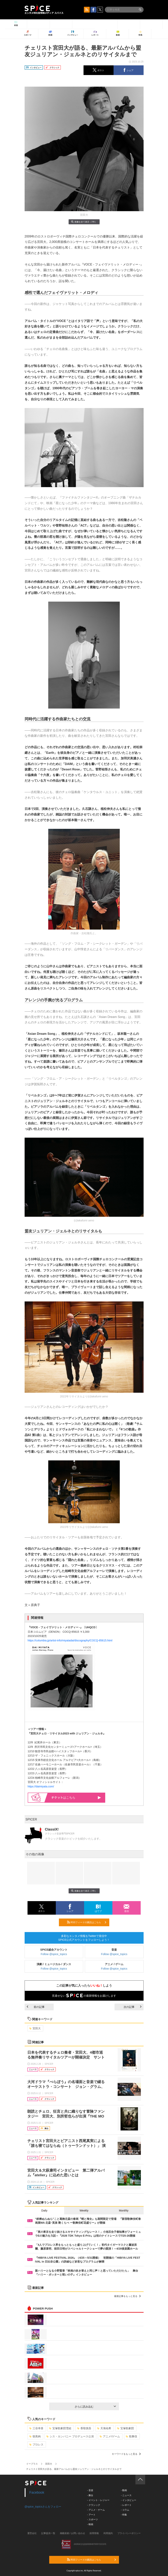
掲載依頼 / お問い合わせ (72, 2533)
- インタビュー (128, 2500)
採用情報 (94, 2533)
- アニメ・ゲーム (96, 2510)
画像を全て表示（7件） (84, 221)
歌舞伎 (131, 2436)
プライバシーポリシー (129, 2533)
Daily (44, 2210)
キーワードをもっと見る (126, 2454)
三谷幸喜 (36, 2428)
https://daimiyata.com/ (41, 1786)
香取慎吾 (84, 2428)
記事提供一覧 (48, 2533)
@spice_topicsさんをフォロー (43, 2506)
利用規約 (108, 2533)
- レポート (126, 2505)
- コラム (125, 2510)
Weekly (84, 2210)
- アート (91, 2514)
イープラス (32, 2463)
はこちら (76, 1797)
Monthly (123, 2210)
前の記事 (36, 2006)
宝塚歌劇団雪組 (60, 2428)
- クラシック (93, 2505)
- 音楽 (90, 2490)
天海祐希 (104, 2428)
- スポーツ (92, 2519)
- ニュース (126, 2495)
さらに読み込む (95, 2406)
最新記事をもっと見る (127, 2296)
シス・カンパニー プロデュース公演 (70, 2436)
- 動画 (124, 2490)
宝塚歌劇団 (125, 2428)
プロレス (36, 2444)
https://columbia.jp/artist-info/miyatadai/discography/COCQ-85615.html (70, 1640)
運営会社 (32, 2533)
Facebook (36, 2492)
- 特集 (124, 2514)
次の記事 (132, 2006)
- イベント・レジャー (98, 2500)
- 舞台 (90, 2495)
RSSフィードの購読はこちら (86, 1922)
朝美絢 (35, 2436)
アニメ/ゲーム (110, 2436)
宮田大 (35, 2028)
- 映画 (90, 2524)
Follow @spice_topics (54, 1954)
